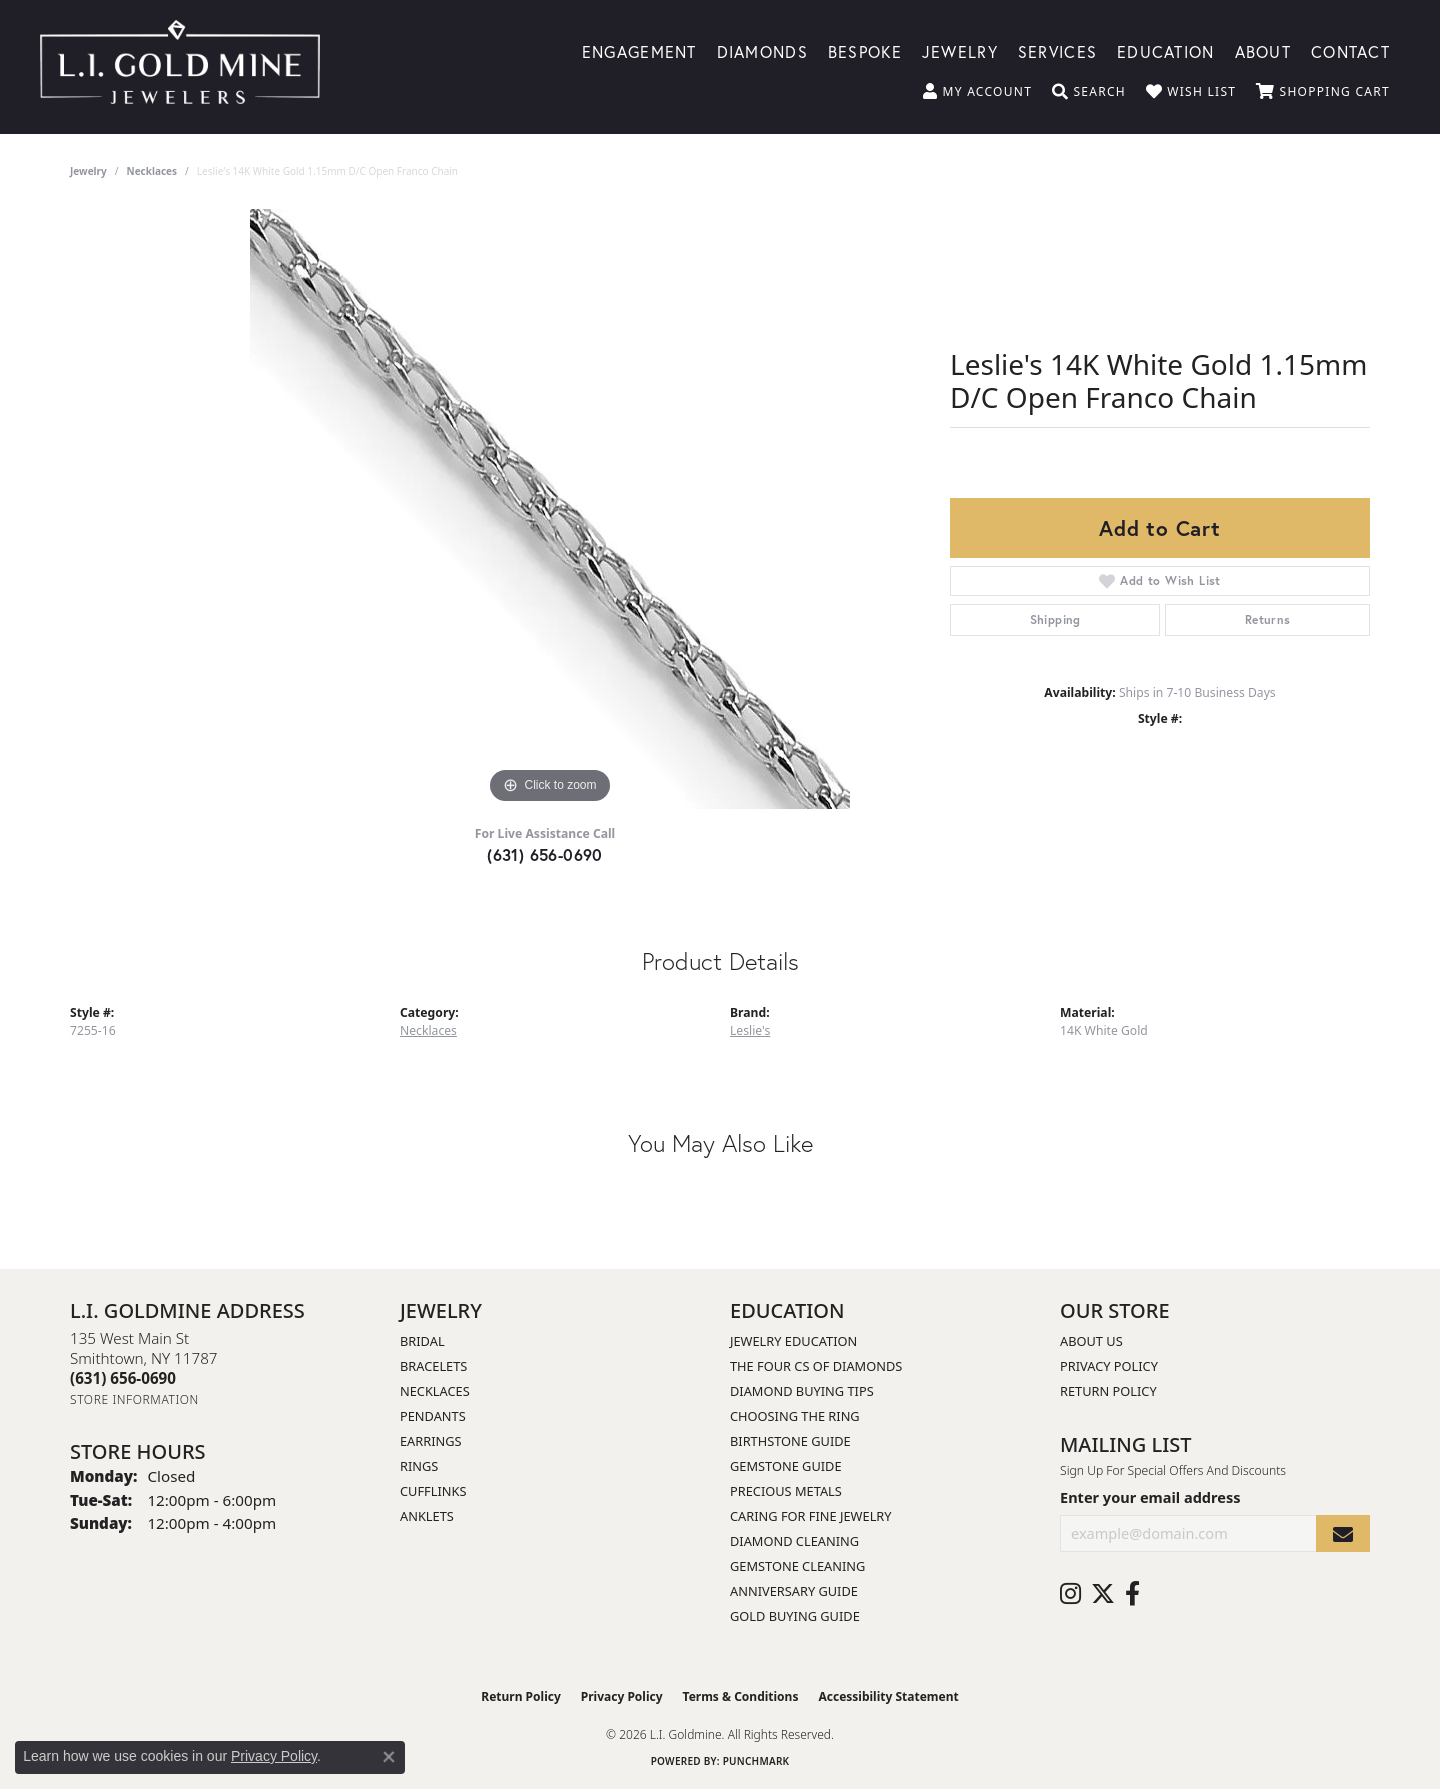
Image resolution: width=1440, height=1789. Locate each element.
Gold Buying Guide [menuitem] (795, 1616)
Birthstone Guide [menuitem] (790, 1441)
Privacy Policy (1109, 1366)
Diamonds (762, 50)
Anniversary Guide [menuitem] (794, 1591)
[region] (550, 509)
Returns (1268, 619)
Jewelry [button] (960, 50)
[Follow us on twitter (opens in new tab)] (1103, 1594)
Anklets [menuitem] (427, 1516)
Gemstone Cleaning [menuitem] (797, 1566)
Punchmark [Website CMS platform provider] (756, 1761)
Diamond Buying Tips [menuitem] (802, 1391)
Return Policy (1108, 1391)
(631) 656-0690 (545, 854)
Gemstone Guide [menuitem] (786, 1466)
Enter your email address (1150, 1497)
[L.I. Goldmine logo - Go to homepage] (180, 67)
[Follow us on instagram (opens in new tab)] (1070, 1594)
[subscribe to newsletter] (1343, 1533)
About (1263, 50)
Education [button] (1166, 50)
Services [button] (1057, 50)
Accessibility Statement (888, 1696)
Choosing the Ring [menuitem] (795, 1416)
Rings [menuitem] (419, 1466)
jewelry (88, 171)
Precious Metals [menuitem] (786, 1491)
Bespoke (865, 50)
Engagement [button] (639, 50)
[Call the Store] (123, 1378)
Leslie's (750, 1030)
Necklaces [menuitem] (435, 1391)
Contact (1350, 50)
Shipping (1055, 619)
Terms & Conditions (741, 1696)
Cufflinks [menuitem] (433, 1491)
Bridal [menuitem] (422, 1341)
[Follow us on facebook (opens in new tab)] (1132, 1594)
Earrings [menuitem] (431, 1441)
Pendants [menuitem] (433, 1416)
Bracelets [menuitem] (433, 1366)
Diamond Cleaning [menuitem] (794, 1541)
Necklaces (152, 171)
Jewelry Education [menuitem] (793, 1341)
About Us (1091, 1341)
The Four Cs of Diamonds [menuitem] (816, 1366)
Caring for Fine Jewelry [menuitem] (811, 1516)
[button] (977, 92)
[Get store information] (134, 1399)
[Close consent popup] (389, 1757)
